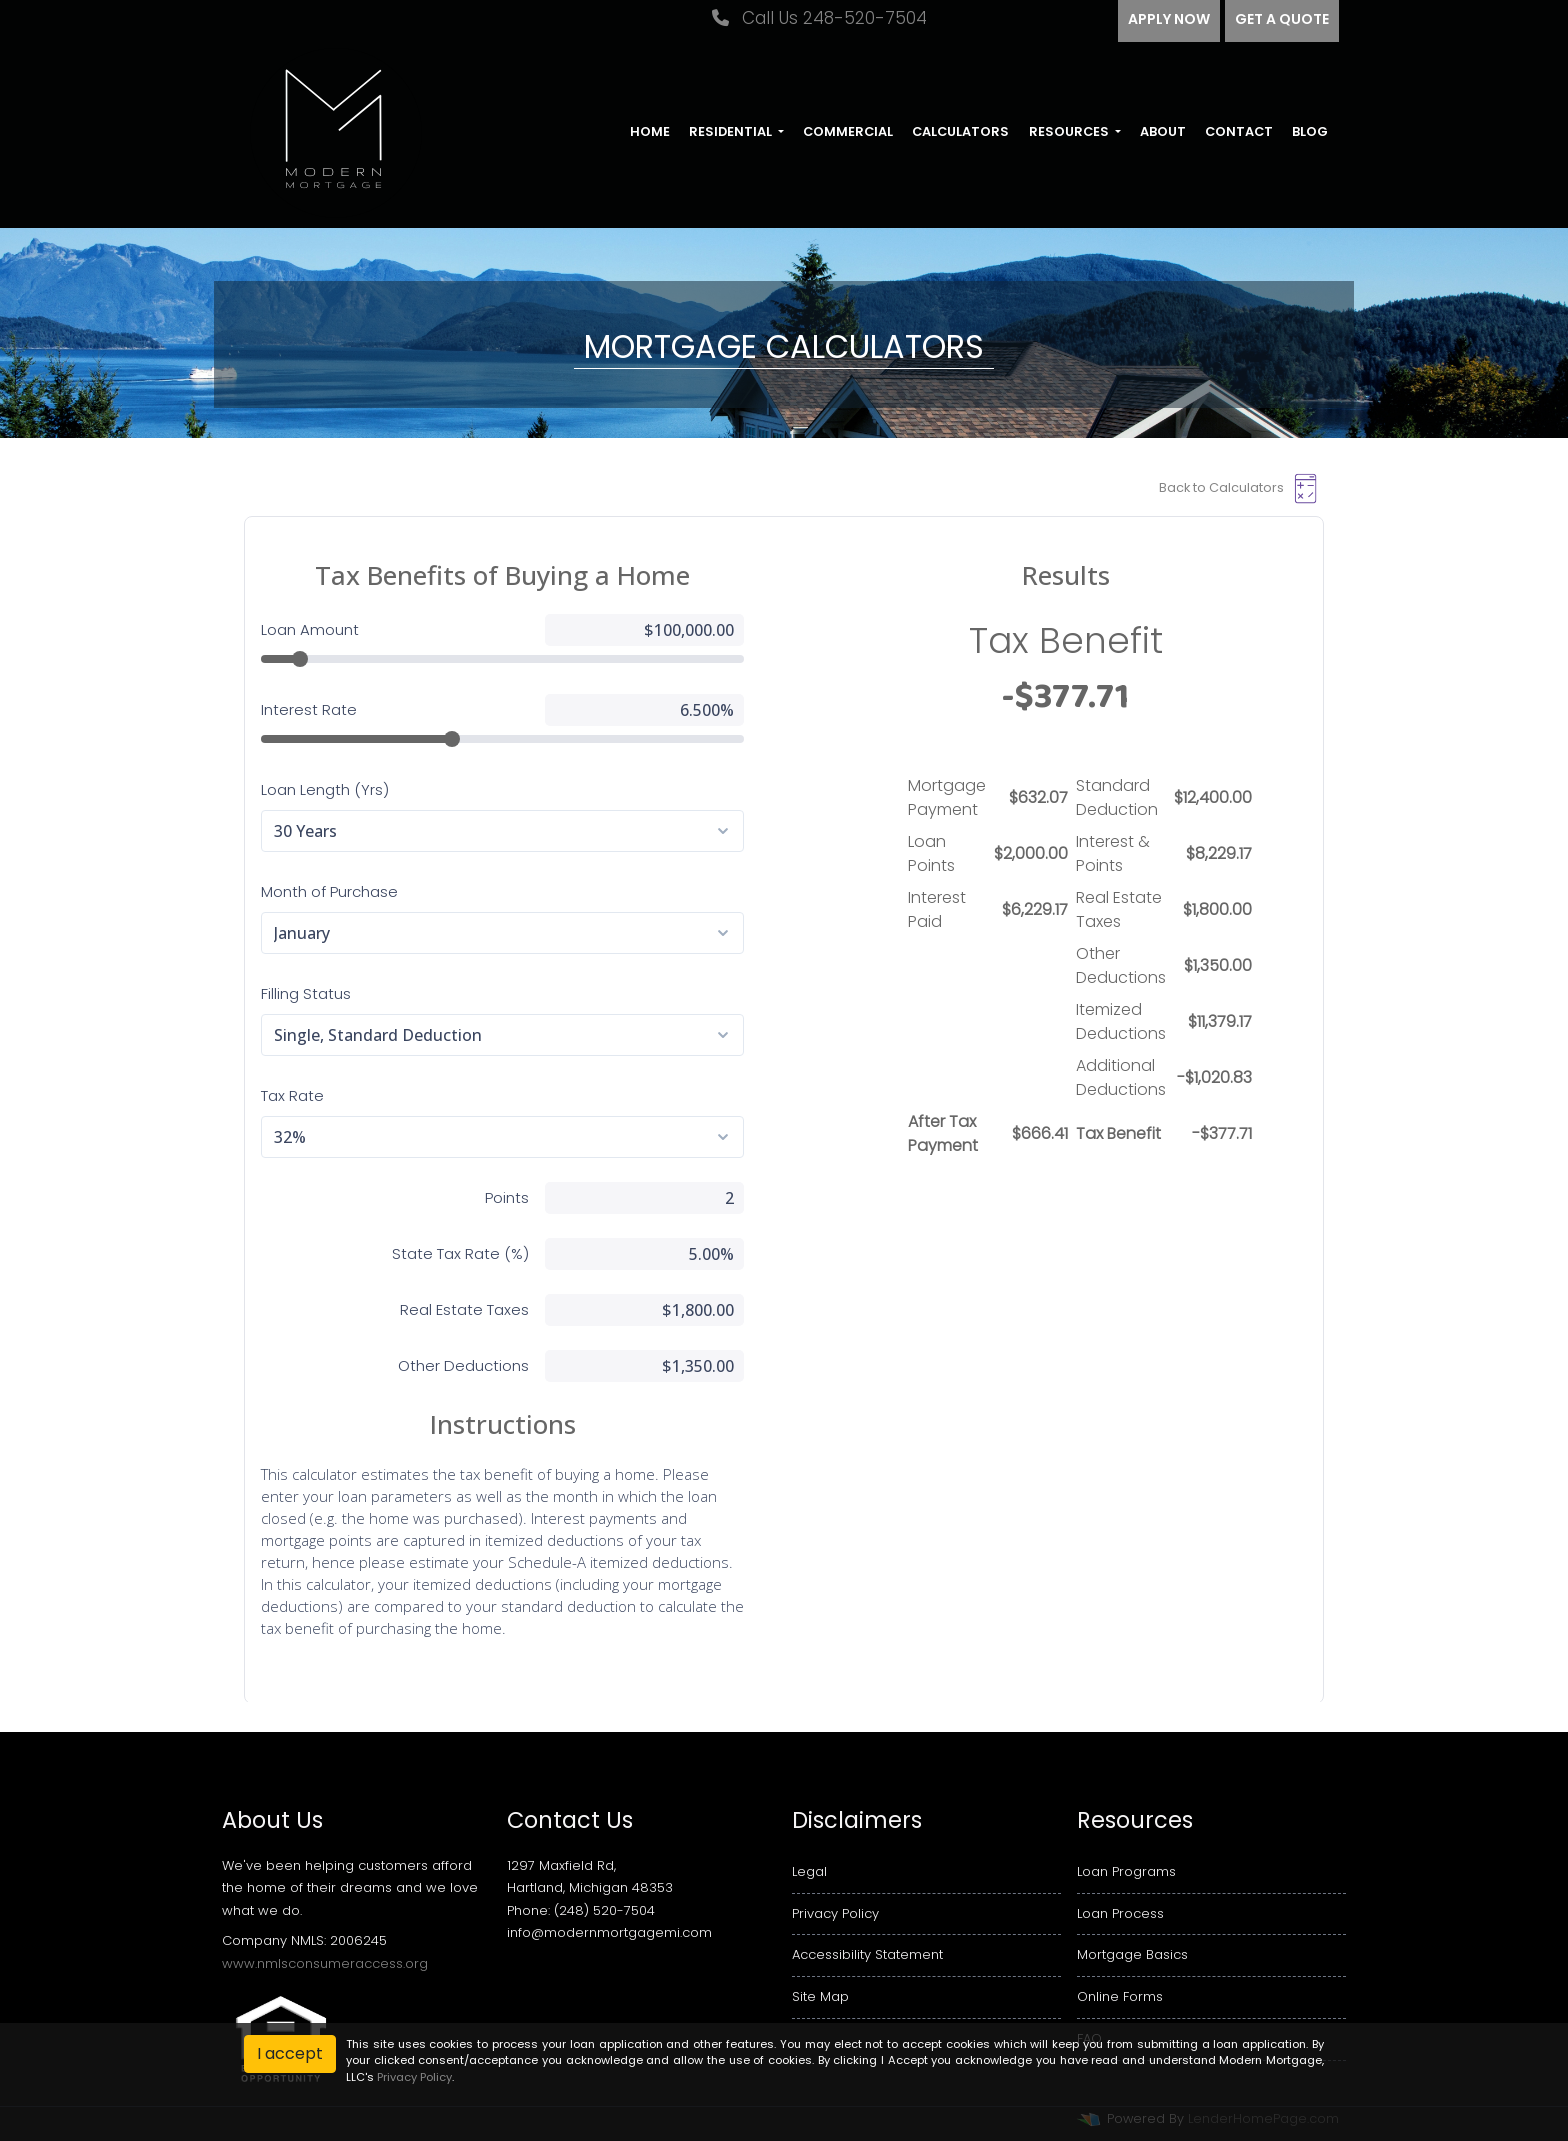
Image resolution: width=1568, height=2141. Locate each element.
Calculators (960, 131)
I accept (290, 2053)
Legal (809, 1871)
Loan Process (1120, 1913)
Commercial (848, 131)
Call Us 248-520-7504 (819, 18)
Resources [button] (1070, 131)
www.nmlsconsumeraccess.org (325, 1963)
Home (650, 131)
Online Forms (1120, 1996)
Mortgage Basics (1132, 1954)
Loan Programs (1126, 1871)
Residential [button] (732, 131)
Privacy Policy (835, 1913)
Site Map (820, 1996)
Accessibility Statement (867, 1954)
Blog (1310, 131)
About (1163, 131)
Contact (1239, 131)
